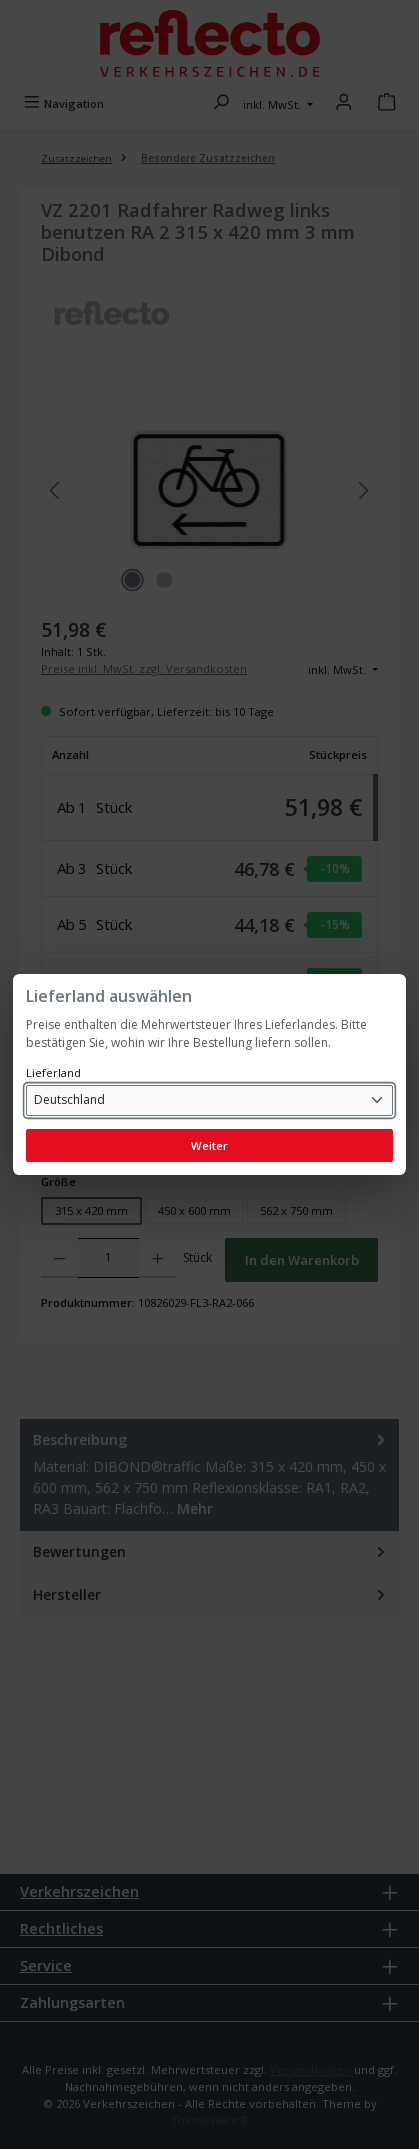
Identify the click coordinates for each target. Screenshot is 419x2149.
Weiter (209, 1145)
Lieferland (53, 1072)
